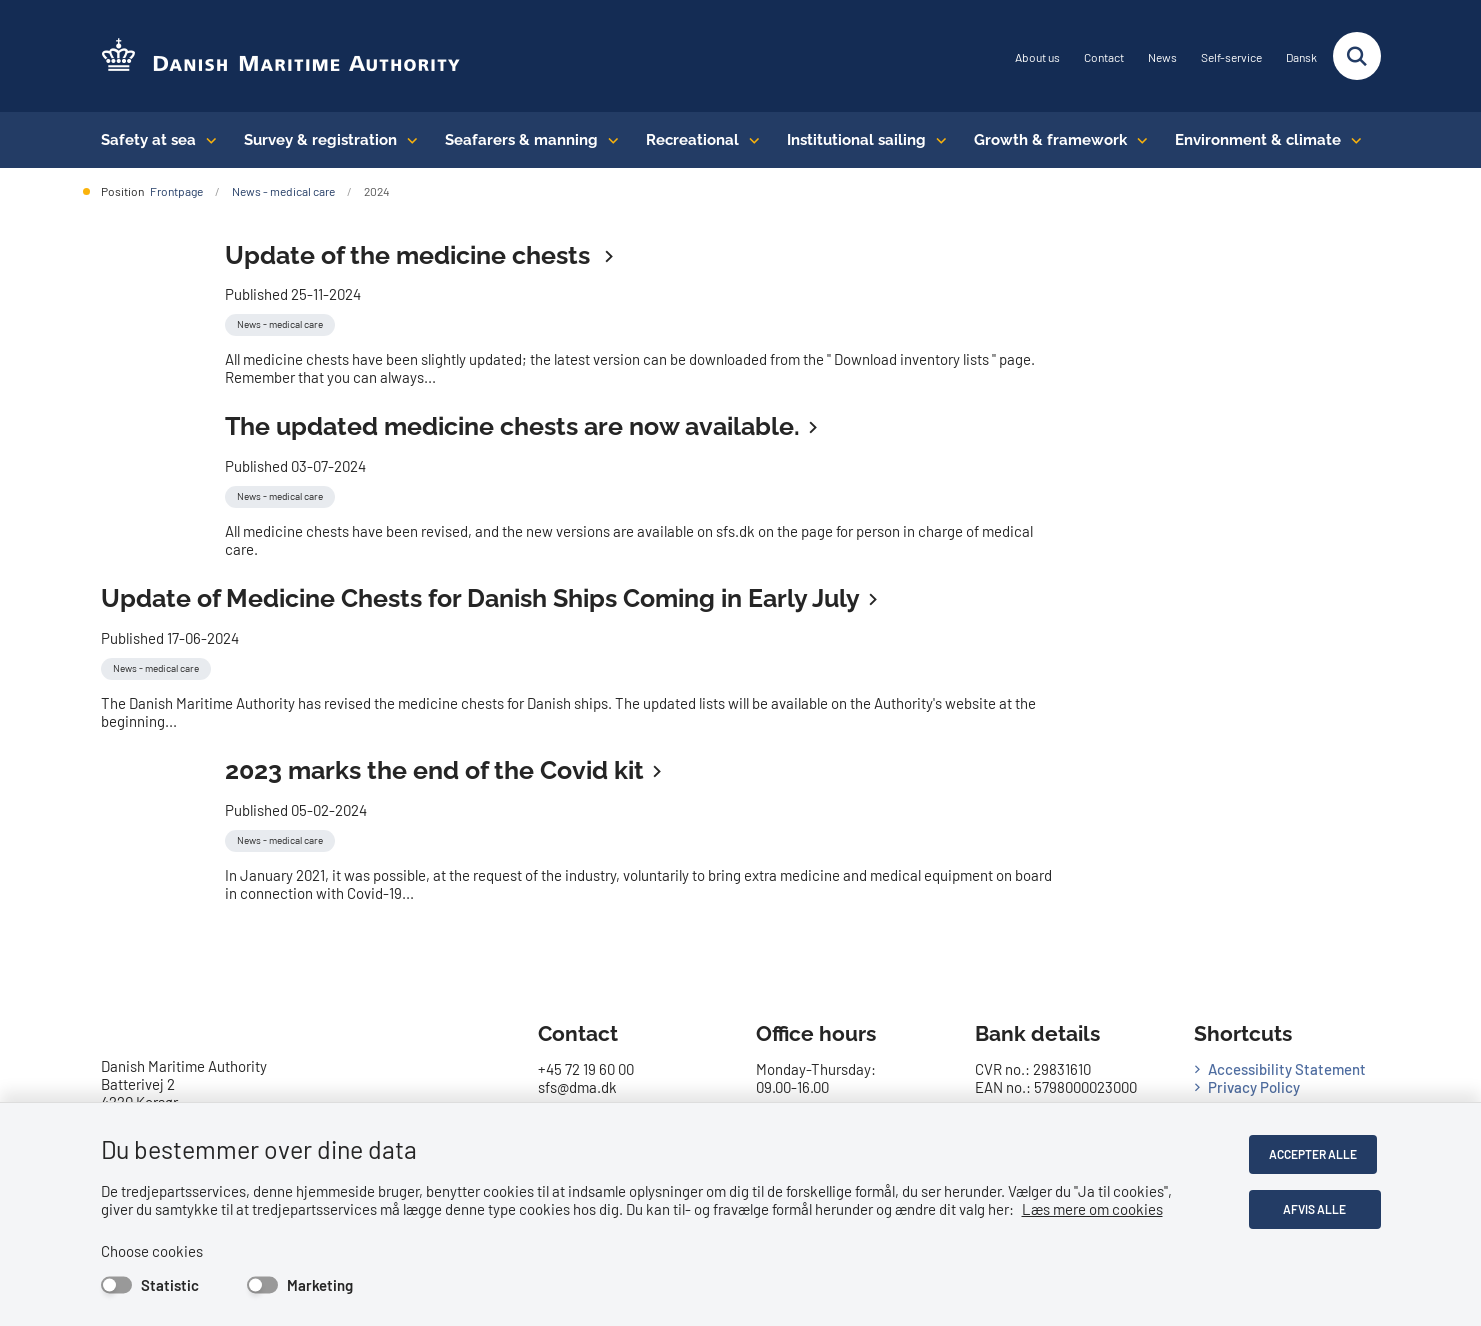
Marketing (320, 1285)
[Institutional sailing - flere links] (936, 140)
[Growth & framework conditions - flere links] (1137, 140)
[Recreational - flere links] (749, 140)
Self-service (1231, 57)
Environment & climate (1258, 140)
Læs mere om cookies (1092, 1209)
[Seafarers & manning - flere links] (608, 140)
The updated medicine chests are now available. (512, 426)
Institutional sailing (856, 140)
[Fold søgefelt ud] (1357, 56)
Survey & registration (320, 140)
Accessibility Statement (1287, 1069)
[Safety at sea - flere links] (206, 140)
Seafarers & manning (521, 140)
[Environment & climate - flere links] (1351, 140)
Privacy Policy (1254, 1087)
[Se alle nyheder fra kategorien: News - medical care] (282, 322)
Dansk (1301, 57)
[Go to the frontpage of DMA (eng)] (281, 56)
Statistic (170, 1285)
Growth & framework (1050, 140)
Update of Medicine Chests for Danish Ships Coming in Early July (480, 598)
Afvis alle (1316, 1209)
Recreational (692, 140)
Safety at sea (148, 140)
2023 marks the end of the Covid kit (434, 770)
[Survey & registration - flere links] (407, 140)
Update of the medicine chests (410, 255)
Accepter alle (1317, 1154)
